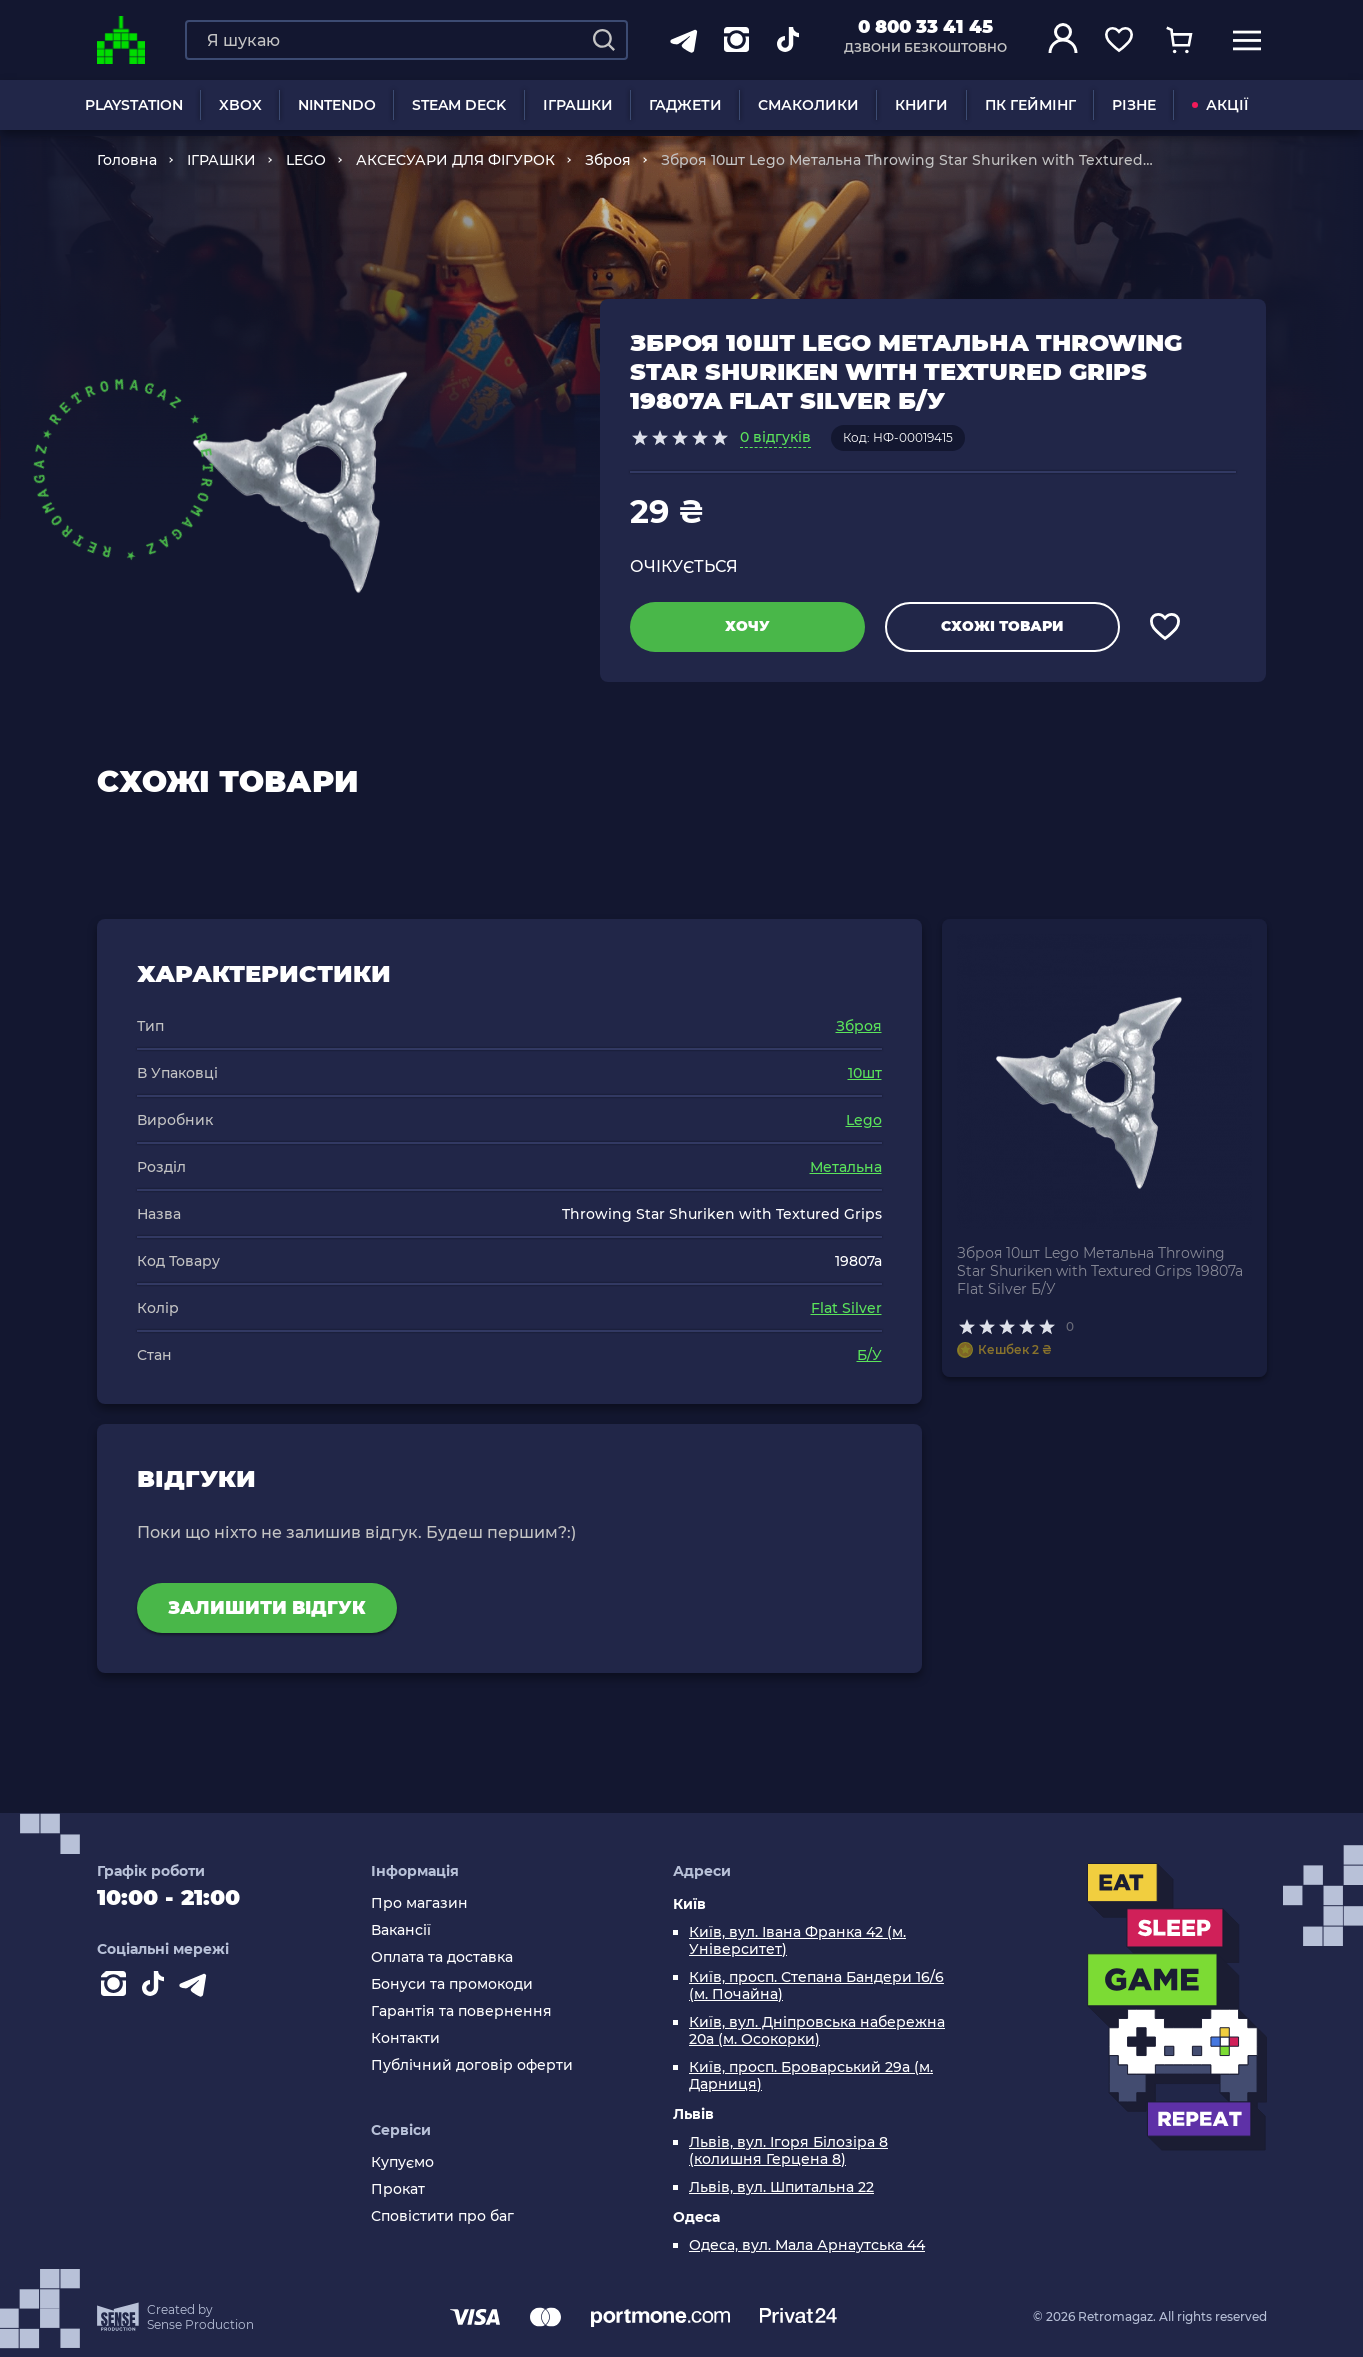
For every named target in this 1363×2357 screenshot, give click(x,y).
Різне (1134, 105)
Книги (921, 105)
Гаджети (685, 105)
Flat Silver (846, 1308)
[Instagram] (117, 1988)
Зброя (608, 160)
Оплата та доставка (442, 1957)
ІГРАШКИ (578, 105)
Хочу (747, 626)
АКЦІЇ (1220, 105)
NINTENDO (337, 105)
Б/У (869, 1355)
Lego (864, 1120)
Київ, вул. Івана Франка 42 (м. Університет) (797, 1941)
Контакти (405, 2038)
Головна (127, 160)
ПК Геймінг (1030, 105)
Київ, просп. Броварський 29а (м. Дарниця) (811, 2076)
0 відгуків (775, 437)
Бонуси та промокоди (452, 1984)
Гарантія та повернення (461, 2011)
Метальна (846, 1167)
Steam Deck (459, 105)
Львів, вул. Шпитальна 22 (781, 2187)
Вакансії (401, 1930)
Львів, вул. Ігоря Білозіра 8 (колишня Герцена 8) (788, 2151)
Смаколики (808, 105)
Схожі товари (1002, 626)
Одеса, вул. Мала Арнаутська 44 (807, 2245)
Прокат (398, 2189)
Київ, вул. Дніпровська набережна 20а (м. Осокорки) (817, 2031)
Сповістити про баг (442, 2216)
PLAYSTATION (134, 105)
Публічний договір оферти (472, 2065)
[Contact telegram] (197, 1988)
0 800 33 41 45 (925, 27)
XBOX (240, 105)
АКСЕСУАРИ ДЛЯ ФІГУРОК (455, 160)
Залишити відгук (267, 1608)
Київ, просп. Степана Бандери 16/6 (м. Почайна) (816, 1986)
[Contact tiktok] (157, 1988)
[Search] (604, 40)
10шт (865, 1073)
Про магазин (419, 1903)
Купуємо (402, 2162)
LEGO (306, 160)
